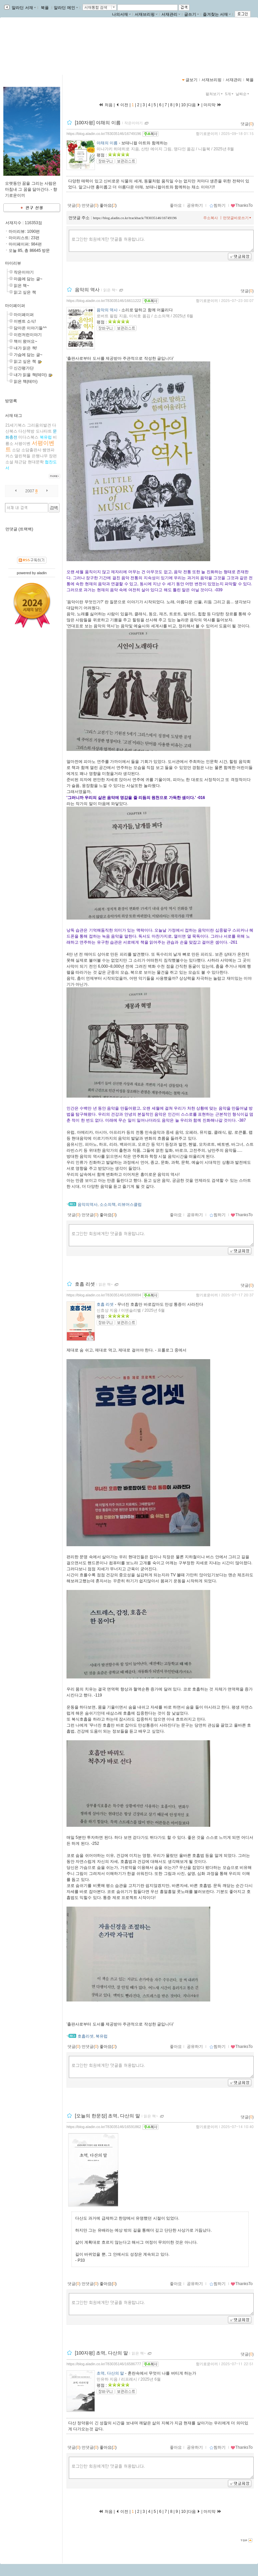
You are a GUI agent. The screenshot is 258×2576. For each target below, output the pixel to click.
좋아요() (108, 205)
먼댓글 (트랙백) (19, 529)
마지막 (213, 105)
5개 (230, 94)
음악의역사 (88, 1204)
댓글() (247, 124)
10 (183, 105)
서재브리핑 (146, 14)
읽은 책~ (21, 285)
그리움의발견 (39, 425)
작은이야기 (24, 272)
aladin (41, 573)
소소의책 (108, 1204)
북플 (45, 7)
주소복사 (210, 218)
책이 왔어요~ (25, 341)
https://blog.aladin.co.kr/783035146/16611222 (104, 301)
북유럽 (46, 437)
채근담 (20, 462)
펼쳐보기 (215, 94)
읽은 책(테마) (25, 381)
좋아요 (176, 205)
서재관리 (170, 14)
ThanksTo (242, 205)
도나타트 (44, 431)
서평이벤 (22, 443)
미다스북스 (28, 437)
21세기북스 (15, 425)
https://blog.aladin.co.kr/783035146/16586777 (104, 2364)
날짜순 (243, 94)
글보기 (191, 79)
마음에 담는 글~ (28, 279)
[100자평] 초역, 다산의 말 (101, 2353)
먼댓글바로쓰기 (237, 218)
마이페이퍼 (15, 305)
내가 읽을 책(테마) (30, 374)
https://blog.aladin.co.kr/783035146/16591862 (104, 2127)
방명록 (11, 400)
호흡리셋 (86, 2036)
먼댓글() (90, 205)
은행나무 (40, 456)
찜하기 (217, 205)
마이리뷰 (13, 263)
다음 (194, 105)
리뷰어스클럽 (130, 1204)
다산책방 (26, 431)
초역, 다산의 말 (110, 2373)
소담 (16, 450)
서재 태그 (13, 415)
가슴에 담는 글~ (28, 354)
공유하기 (195, 205)
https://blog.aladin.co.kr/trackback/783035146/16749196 (134, 218)
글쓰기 (191, 14)
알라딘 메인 (66, 7)
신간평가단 (24, 368)
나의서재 (121, 14)
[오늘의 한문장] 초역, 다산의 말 (107, 2115)
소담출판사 (31, 450)
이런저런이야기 (28, 334)
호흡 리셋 (85, 1284)
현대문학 (36, 462)
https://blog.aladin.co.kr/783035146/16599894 (104, 1295)
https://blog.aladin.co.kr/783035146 (43, 51)
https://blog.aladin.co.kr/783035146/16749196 (104, 134)
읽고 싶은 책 (25, 292)
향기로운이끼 (28, 44)
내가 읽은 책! (25, 348)
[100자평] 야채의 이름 (98, 122)
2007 (29, 491)
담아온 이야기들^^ (30, 328)
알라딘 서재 (23, 7)
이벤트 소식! (25, 321)
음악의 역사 (87, 289)
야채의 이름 (107, 143)
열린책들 (22, 456)
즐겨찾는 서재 (217, 14)
